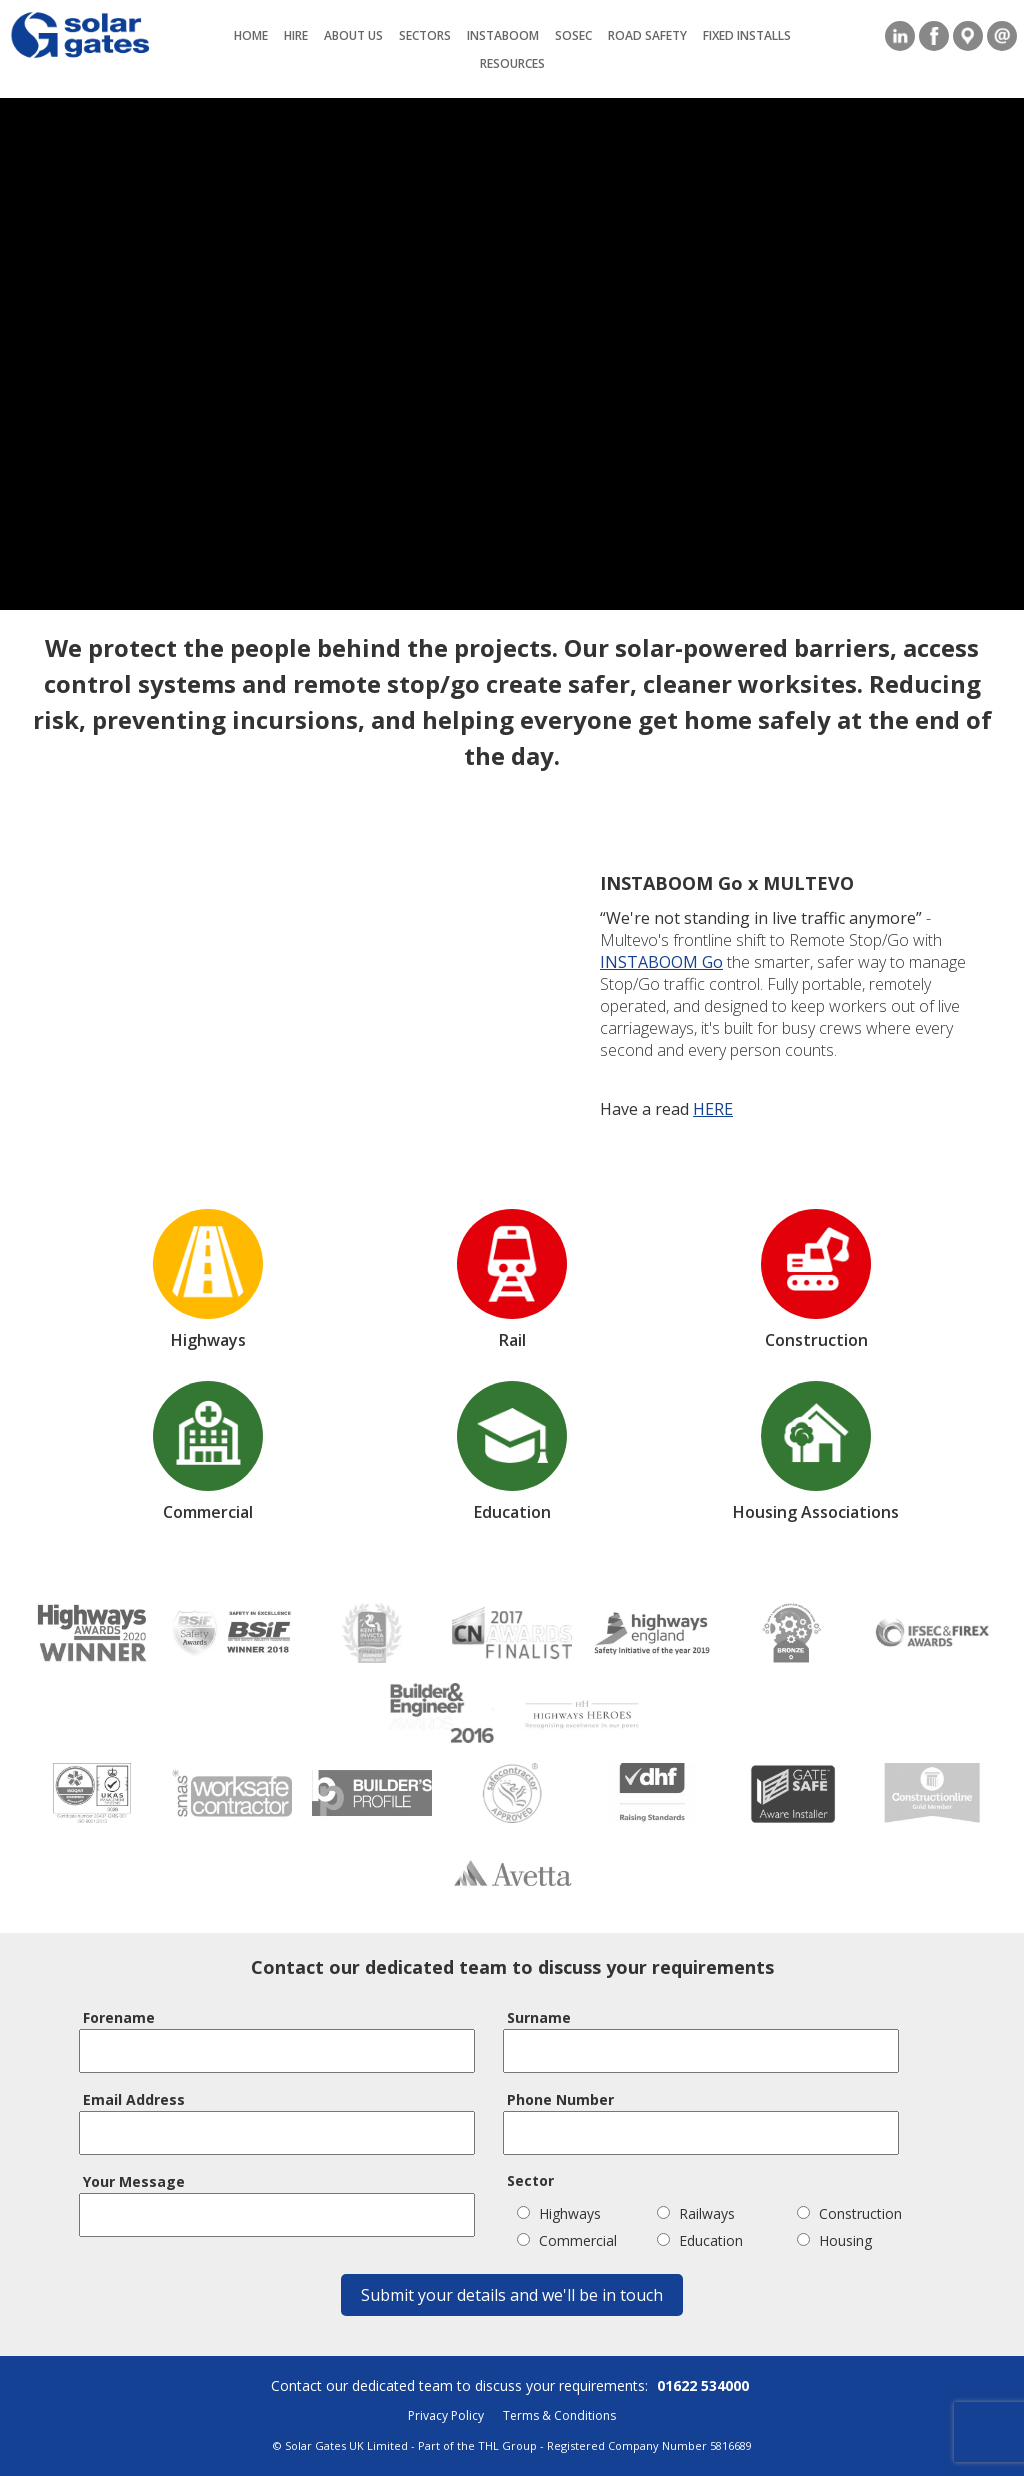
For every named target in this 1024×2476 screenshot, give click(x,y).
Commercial (567, 2240)
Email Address (134, 2099)
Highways (559, 2213)
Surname (539, 2017)
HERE (713, 1109)
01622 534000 (703, 2385)
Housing (834, 2240)
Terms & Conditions (559, 2415)
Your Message (134, 2181)
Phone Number (560, 2099)
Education (700, 2240)
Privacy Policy (446, 2415)
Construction (849, 2213)
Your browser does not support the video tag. (512, 354)
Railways (696, 2213)
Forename (119, 2017)
